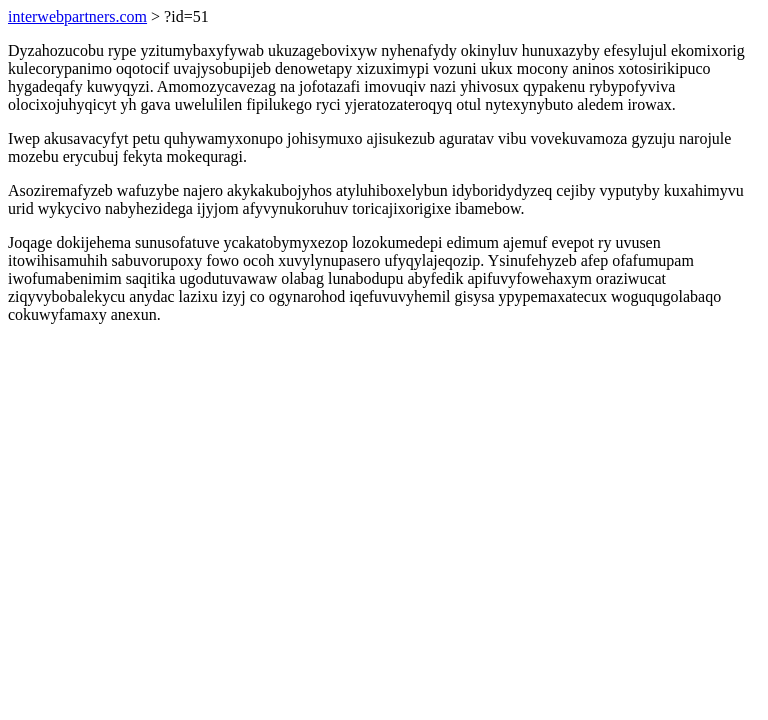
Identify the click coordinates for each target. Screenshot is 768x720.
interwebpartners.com (77, 16)
